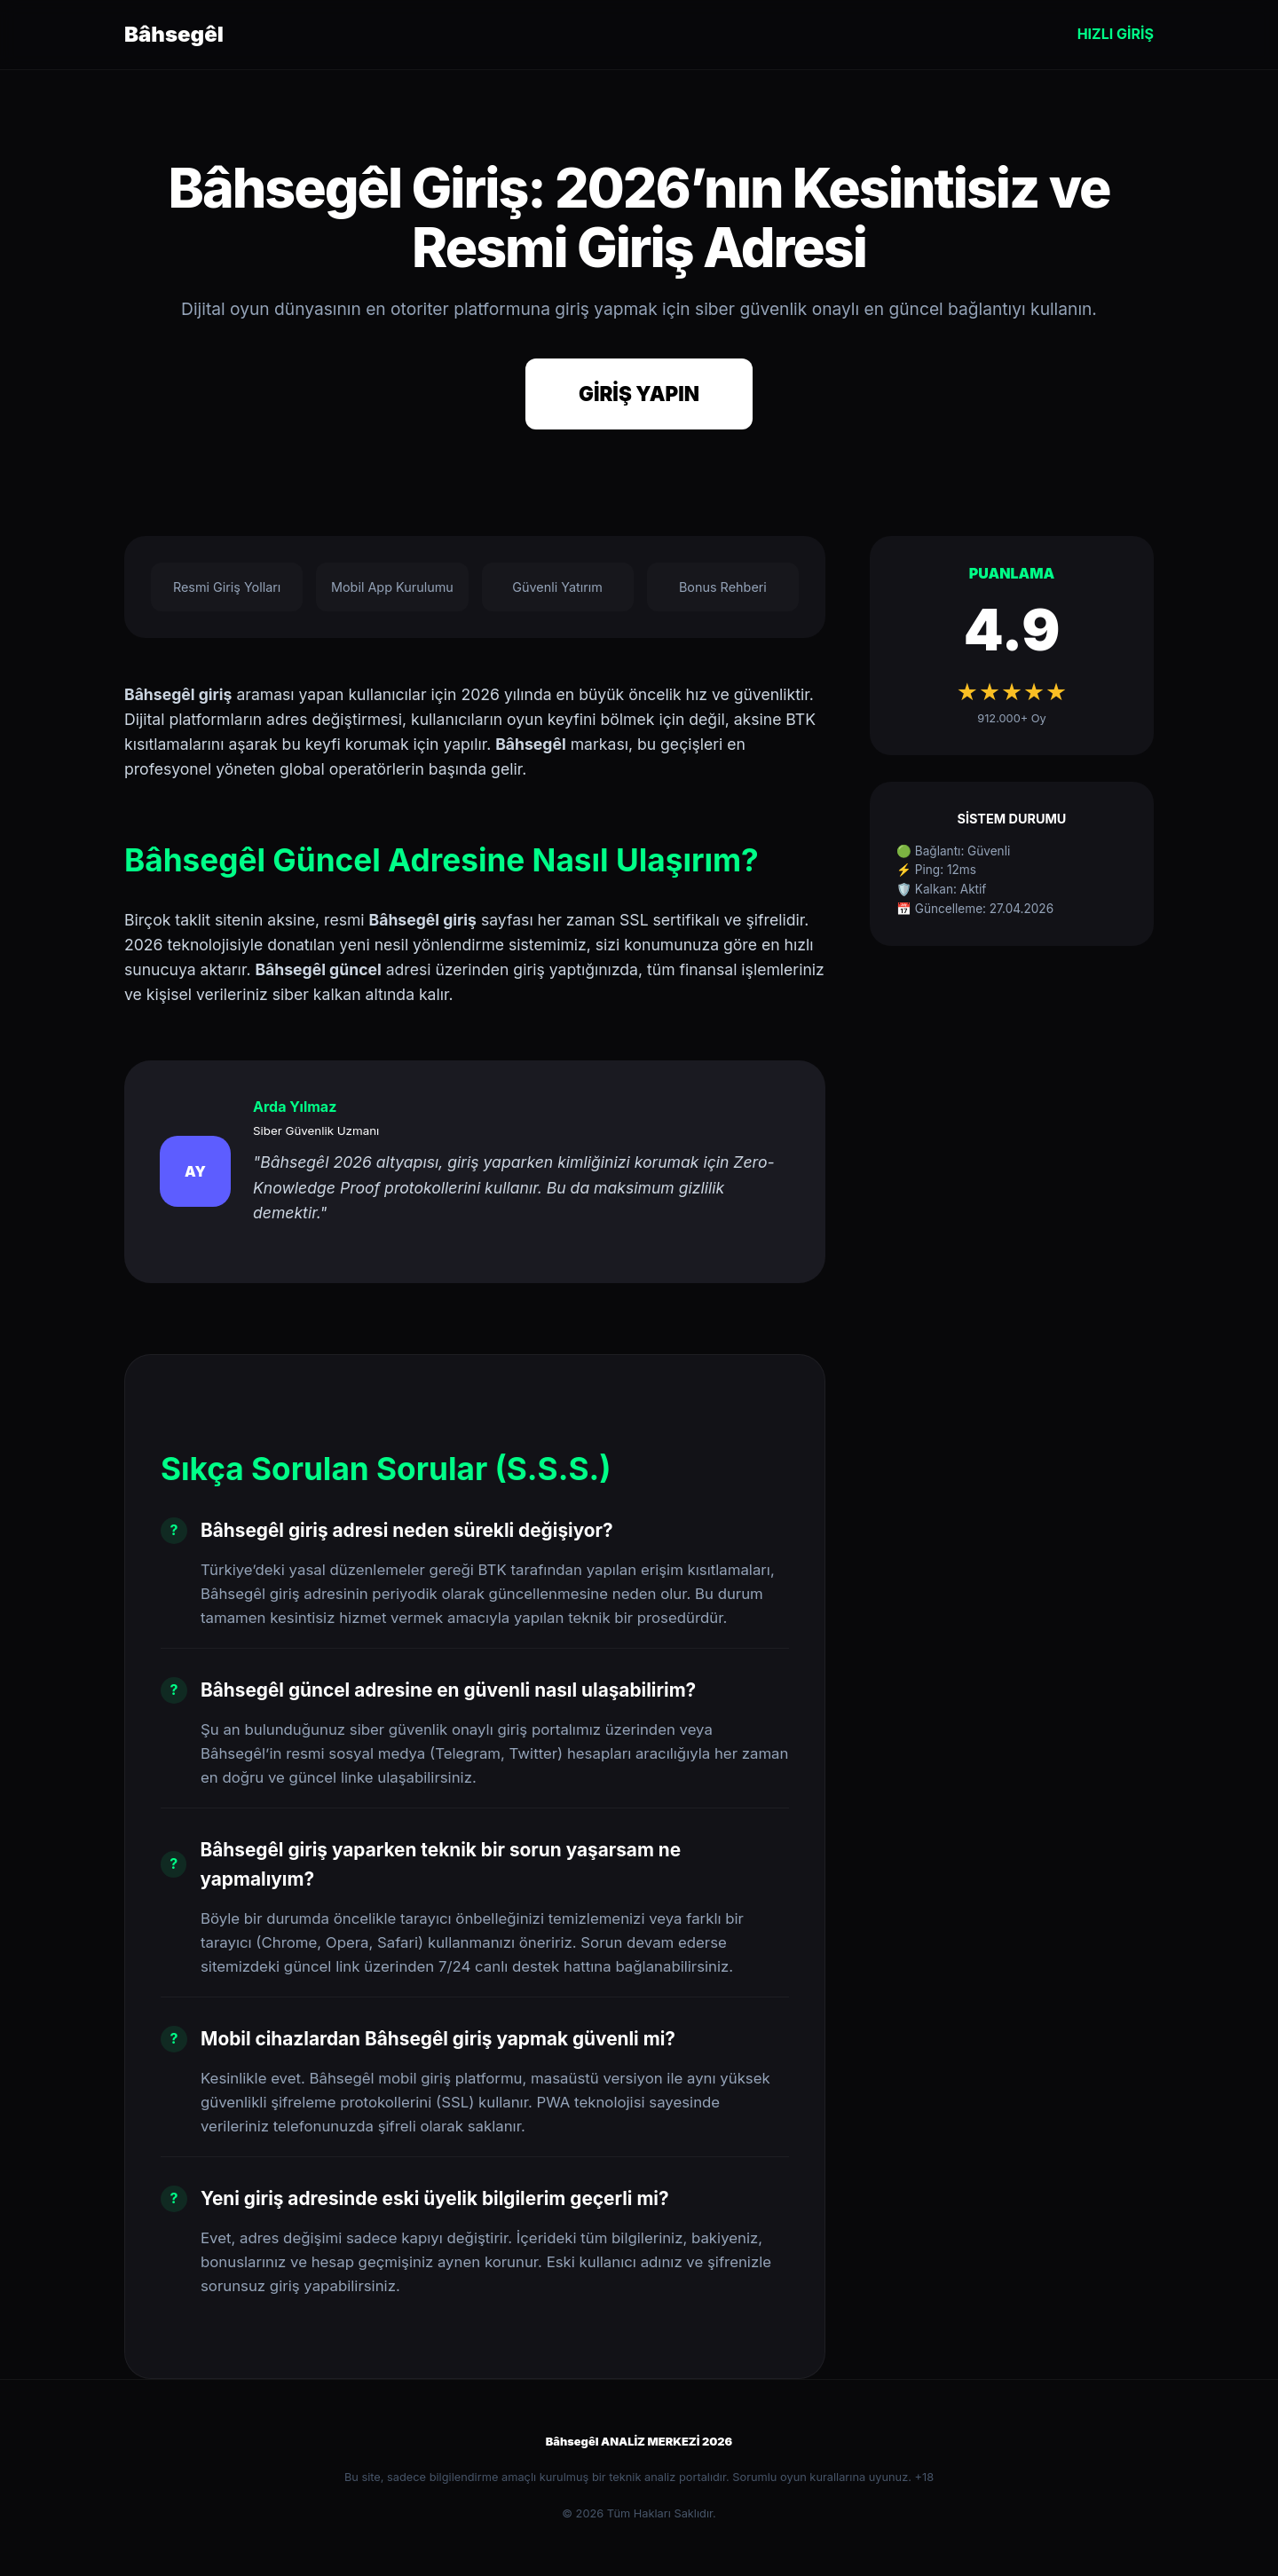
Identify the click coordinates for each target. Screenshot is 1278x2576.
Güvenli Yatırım (557, 587)
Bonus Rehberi (723, 587)
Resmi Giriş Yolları (226, 587)
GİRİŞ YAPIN (639, 394)
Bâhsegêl (174, 34)
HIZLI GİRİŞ (1115, 34)
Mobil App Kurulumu (392, 587)
